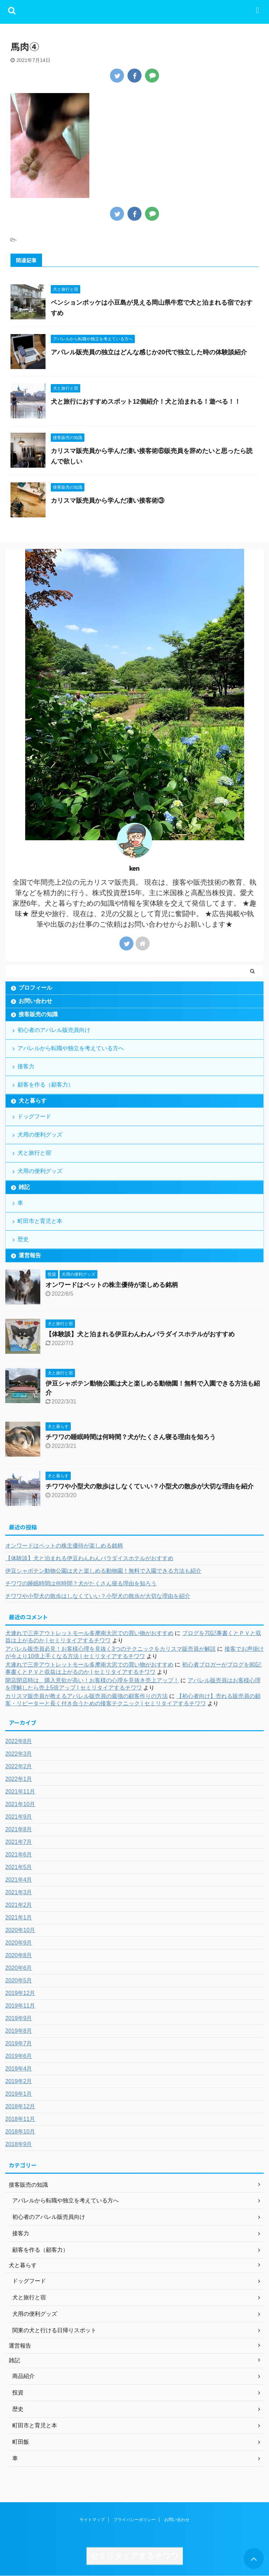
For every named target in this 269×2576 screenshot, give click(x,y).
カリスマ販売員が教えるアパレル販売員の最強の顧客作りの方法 (86, 1696)
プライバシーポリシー (134, 2519)
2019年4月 (18, 2069)
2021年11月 (20, 1792)
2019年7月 (18, 2043)
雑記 (24, 1187)
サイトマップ (92, 2519)
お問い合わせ (35, 1001)
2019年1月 (18, 2094)
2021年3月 (18, 1892)
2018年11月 (20, 2119)
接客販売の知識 (38, 1014)
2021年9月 (18, 1817)
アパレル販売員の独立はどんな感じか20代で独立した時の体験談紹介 (149, 352)
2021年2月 (18, 1905)
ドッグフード (34, 1116)
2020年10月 (20, 1930)
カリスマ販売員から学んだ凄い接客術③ (107, 500)
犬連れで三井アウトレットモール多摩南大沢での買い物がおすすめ (89, 1633)
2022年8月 (18, 1741)
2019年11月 (20, 2006)
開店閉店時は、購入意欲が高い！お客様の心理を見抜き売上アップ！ (92, 1680)
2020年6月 (18, 1968)
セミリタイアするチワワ (134, 2556)
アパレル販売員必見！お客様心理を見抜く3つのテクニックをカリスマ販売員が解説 (110, 1649)
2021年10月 (20, 1804)
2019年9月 (18, 2018)
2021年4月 (18, 1880)
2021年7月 (18, 1842)
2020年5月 (18, 1980)
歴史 (23, 1239)
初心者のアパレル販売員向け (54, 1030)
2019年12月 (20, 1993)
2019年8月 (18, 2031)
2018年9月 (18, 2144)
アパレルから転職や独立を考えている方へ (71, 1048)
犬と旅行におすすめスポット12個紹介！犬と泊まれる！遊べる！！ (146, 401)
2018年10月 (20, 2132)
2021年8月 (18, 1829)
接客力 (26, 1066)
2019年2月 (18, 2081)
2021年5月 (18, 1867)
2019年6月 (18, 2056)
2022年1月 (18, 1779)
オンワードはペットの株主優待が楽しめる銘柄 (112, 1284)
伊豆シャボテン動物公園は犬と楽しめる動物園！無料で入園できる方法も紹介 (103, 1571)
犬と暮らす (33, 1101)
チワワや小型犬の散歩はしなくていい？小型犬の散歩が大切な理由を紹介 (150, 1486)
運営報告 (30, 1255)
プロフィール (35, 988)
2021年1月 (18, 1917)
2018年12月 (20, 2106)
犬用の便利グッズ (40, 1135)
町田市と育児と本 (40, 1221)
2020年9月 (18, 1943)
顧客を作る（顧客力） (46, 1085)
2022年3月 (18, 1754)
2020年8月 (18, 1955)
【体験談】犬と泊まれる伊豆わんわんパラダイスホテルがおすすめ (140, 1334)
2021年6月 (18, 1854)
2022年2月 (18, 1766)
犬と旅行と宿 (34, 1153)
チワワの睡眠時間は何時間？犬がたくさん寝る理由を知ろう (131, 1437)
